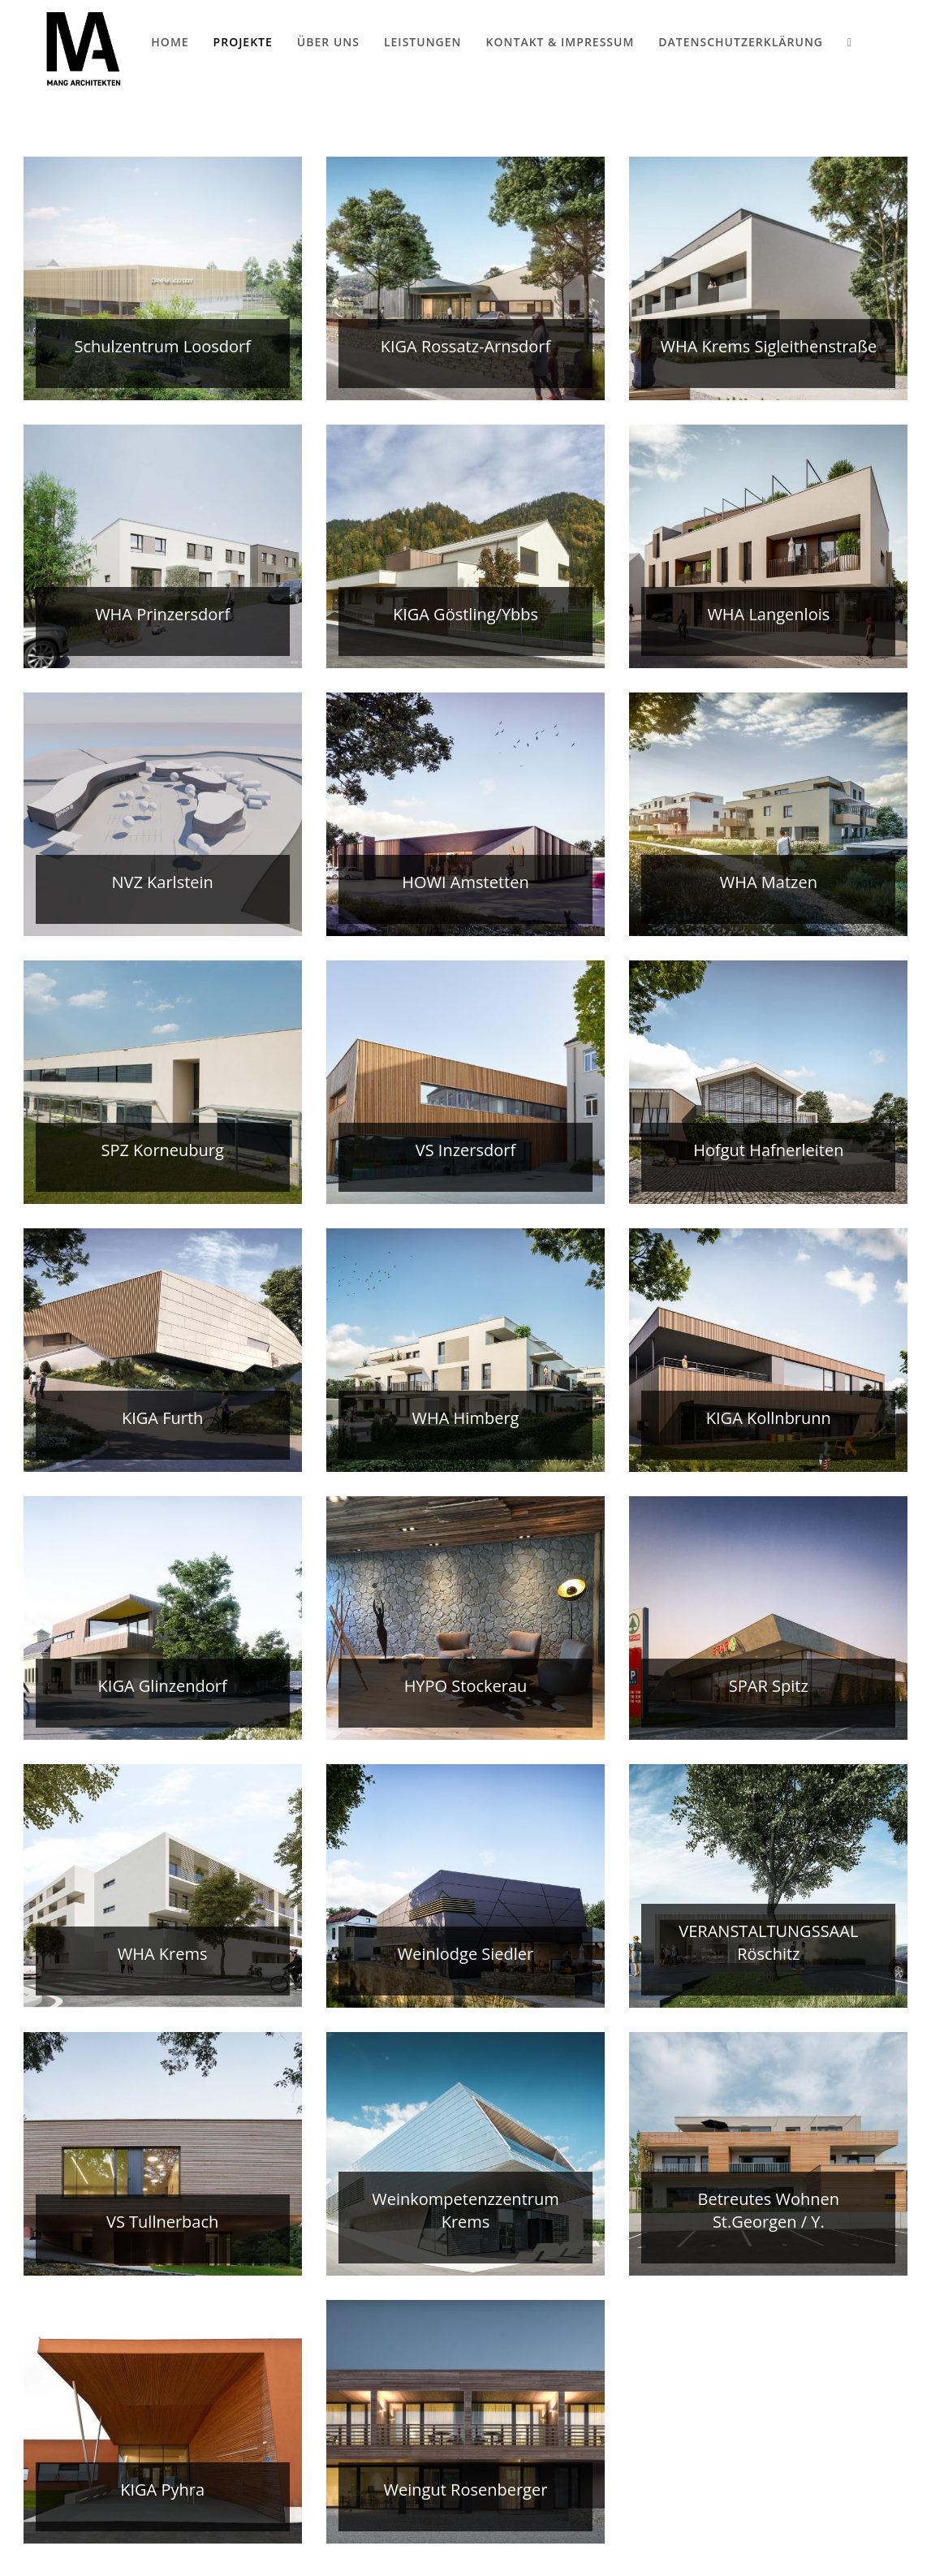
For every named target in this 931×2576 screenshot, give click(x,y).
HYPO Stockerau (466, 1686)
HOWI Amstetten (465, 882)
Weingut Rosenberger (466, 2489)
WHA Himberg (465, 1418)
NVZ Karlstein (162, 882)
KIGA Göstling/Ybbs (465, 614)
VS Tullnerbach (162, 2222)
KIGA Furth (162, 1418)
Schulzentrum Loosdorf (162, 346)
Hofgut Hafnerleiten (768, 1150)
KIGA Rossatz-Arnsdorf (466, 346)
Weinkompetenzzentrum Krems (465, 2210)
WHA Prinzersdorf (162, 614)
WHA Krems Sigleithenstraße (768, 346)
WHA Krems (163, 1954)
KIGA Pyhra (162, 2489)
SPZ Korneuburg (162, 1150)
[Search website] (849, 42)
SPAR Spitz (768, 1686)
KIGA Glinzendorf (162, 1686)
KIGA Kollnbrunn (768, 1418)
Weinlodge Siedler (466, 1954)
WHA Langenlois (768, 614)
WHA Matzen (768, 882)
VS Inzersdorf (465, 1150)
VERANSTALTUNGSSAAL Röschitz (768, 1942)
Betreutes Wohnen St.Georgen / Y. (769, 2210)
